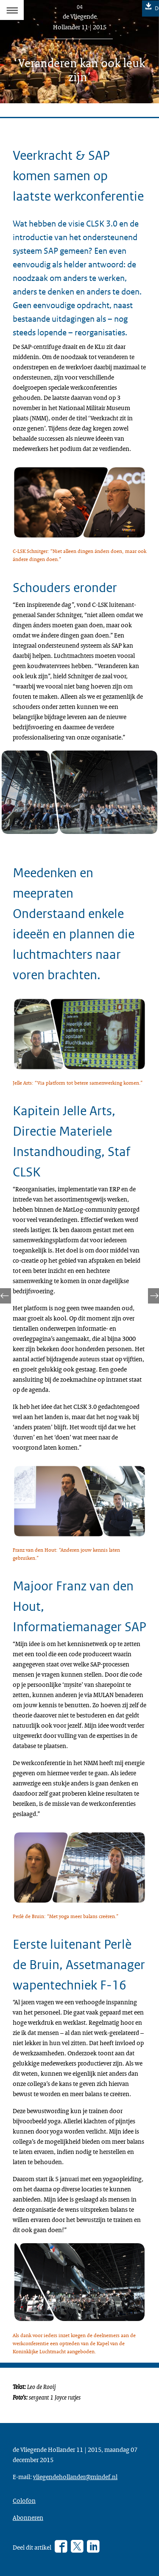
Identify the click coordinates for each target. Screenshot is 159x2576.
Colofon (24, 2500)
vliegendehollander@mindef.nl (75, 2476)
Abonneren (28, 2517)
